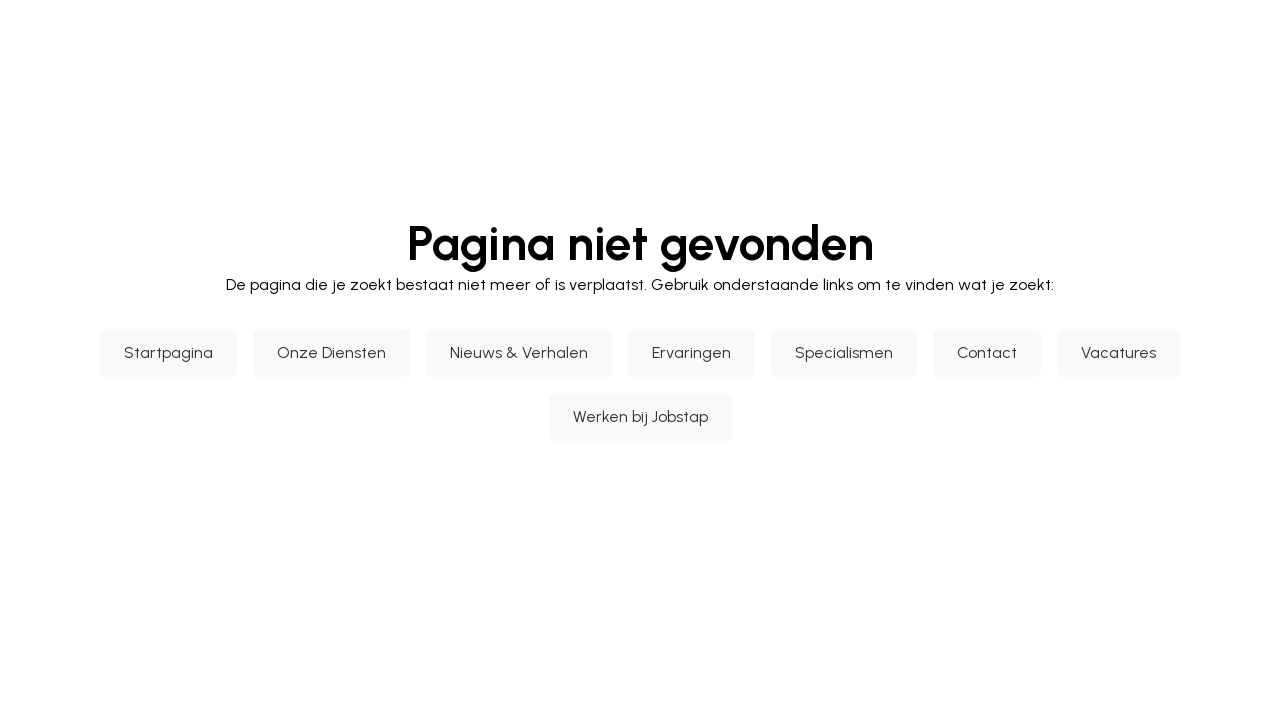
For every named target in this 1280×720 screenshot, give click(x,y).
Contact (987, 352)
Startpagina (168, 352)
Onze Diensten (331, 352)
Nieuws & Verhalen (519, 352)
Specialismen (844, 352)
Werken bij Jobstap (640, 416)
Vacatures (1118, 352)
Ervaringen (691, 352)
